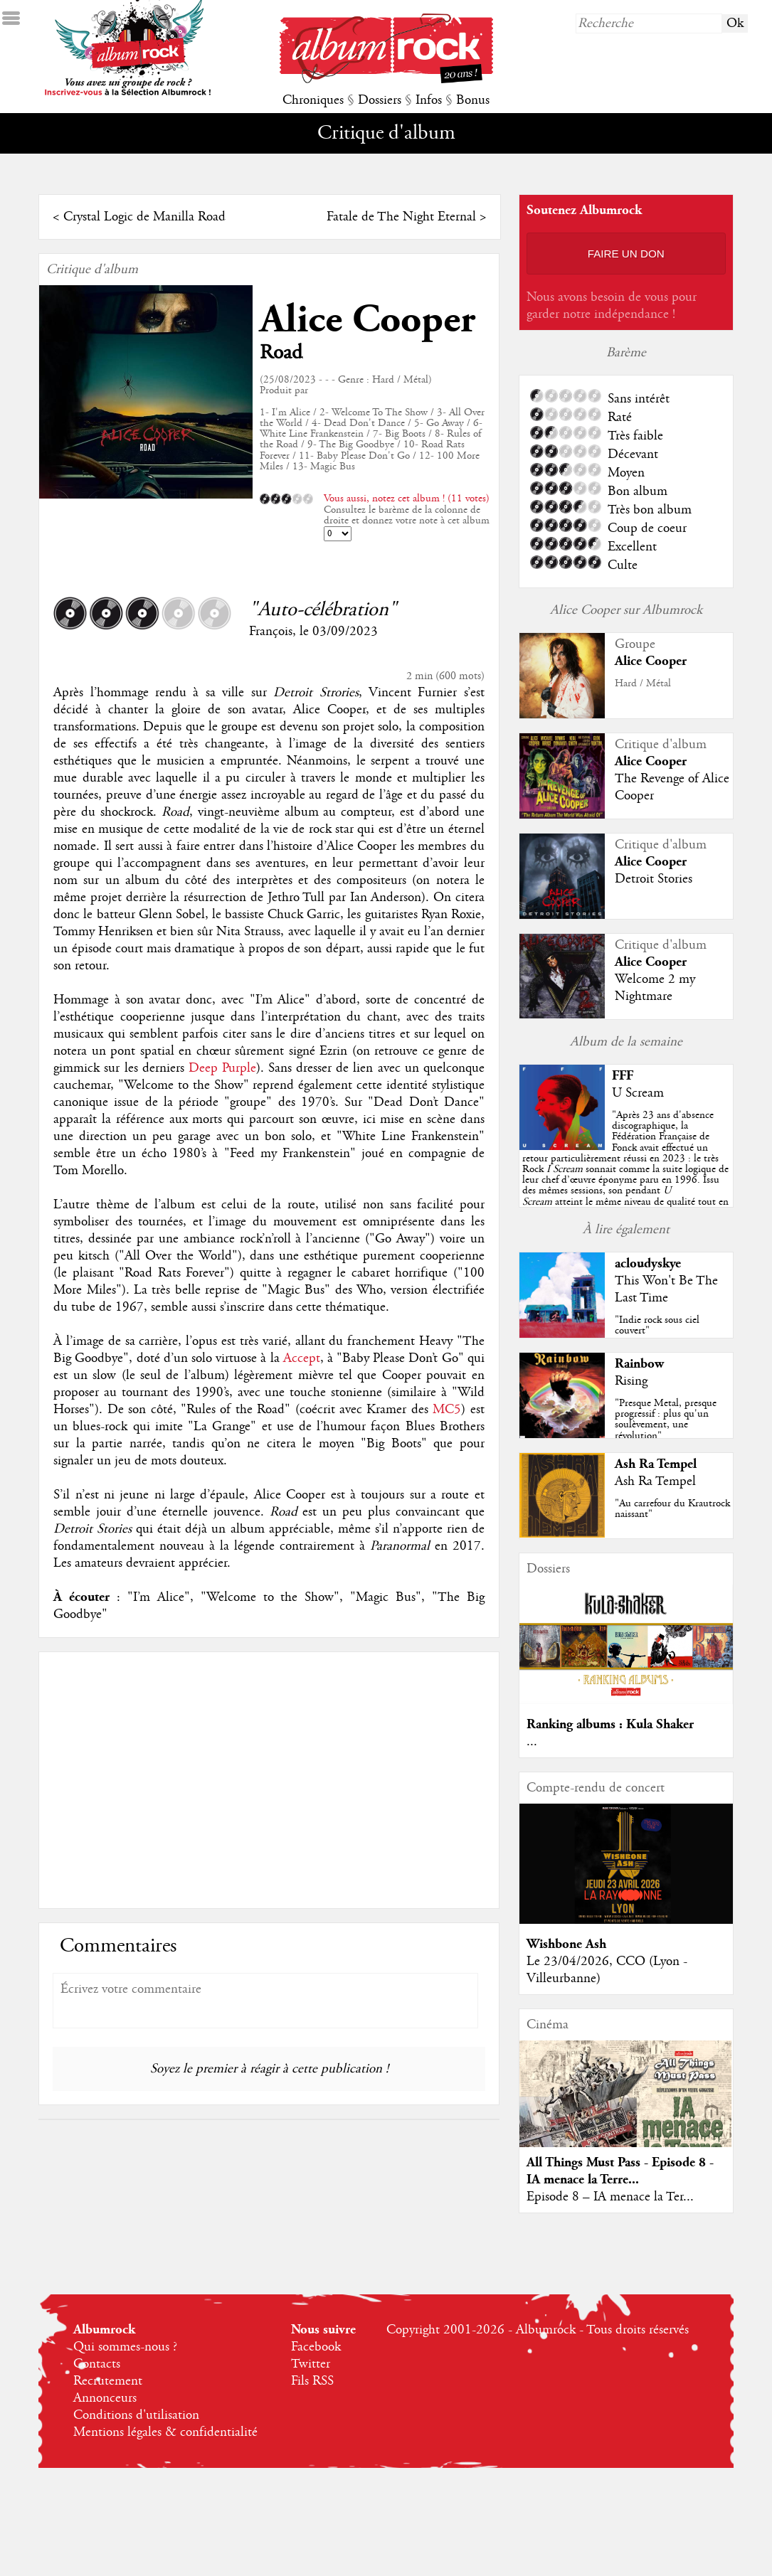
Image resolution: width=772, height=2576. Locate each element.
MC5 (447, 1409)
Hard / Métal (643, 683)
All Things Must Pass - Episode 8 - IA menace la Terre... (620, 2171)
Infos (429, 100)
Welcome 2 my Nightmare (655, 988)
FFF (622, 1076)
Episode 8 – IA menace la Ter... (610, 2196)
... (532, 1741)
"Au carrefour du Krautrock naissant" (672, 1508)
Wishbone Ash (566, 1944)
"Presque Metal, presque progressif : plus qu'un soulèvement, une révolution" (666, 1419)
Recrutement (107, 2381)
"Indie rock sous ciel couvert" (657, 1325)
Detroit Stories (653, 879)
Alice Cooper (367, 319)
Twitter (310, 2364)
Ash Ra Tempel (656, 1464)
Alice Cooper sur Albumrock (626, 610)
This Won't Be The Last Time (666, 1289)
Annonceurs (105, 2398)
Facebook (316, 2347)
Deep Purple (222, 1068)
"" (625, 1169)
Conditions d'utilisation (136, 2415)
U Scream (638, 1093)
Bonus (473, 100)
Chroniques (313, 100)
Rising (631, 1381)
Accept (301, 1358)
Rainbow (639, 1364)
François (270, 631)
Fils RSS (312, 2381)
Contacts (96, 2364)
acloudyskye (648, 1263)
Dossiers (379, 100)
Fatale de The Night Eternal (401, 216)
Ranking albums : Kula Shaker (610, 1724)
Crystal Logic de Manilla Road (144, 216)
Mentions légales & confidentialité (165, 2432)
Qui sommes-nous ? (125, 2347)
